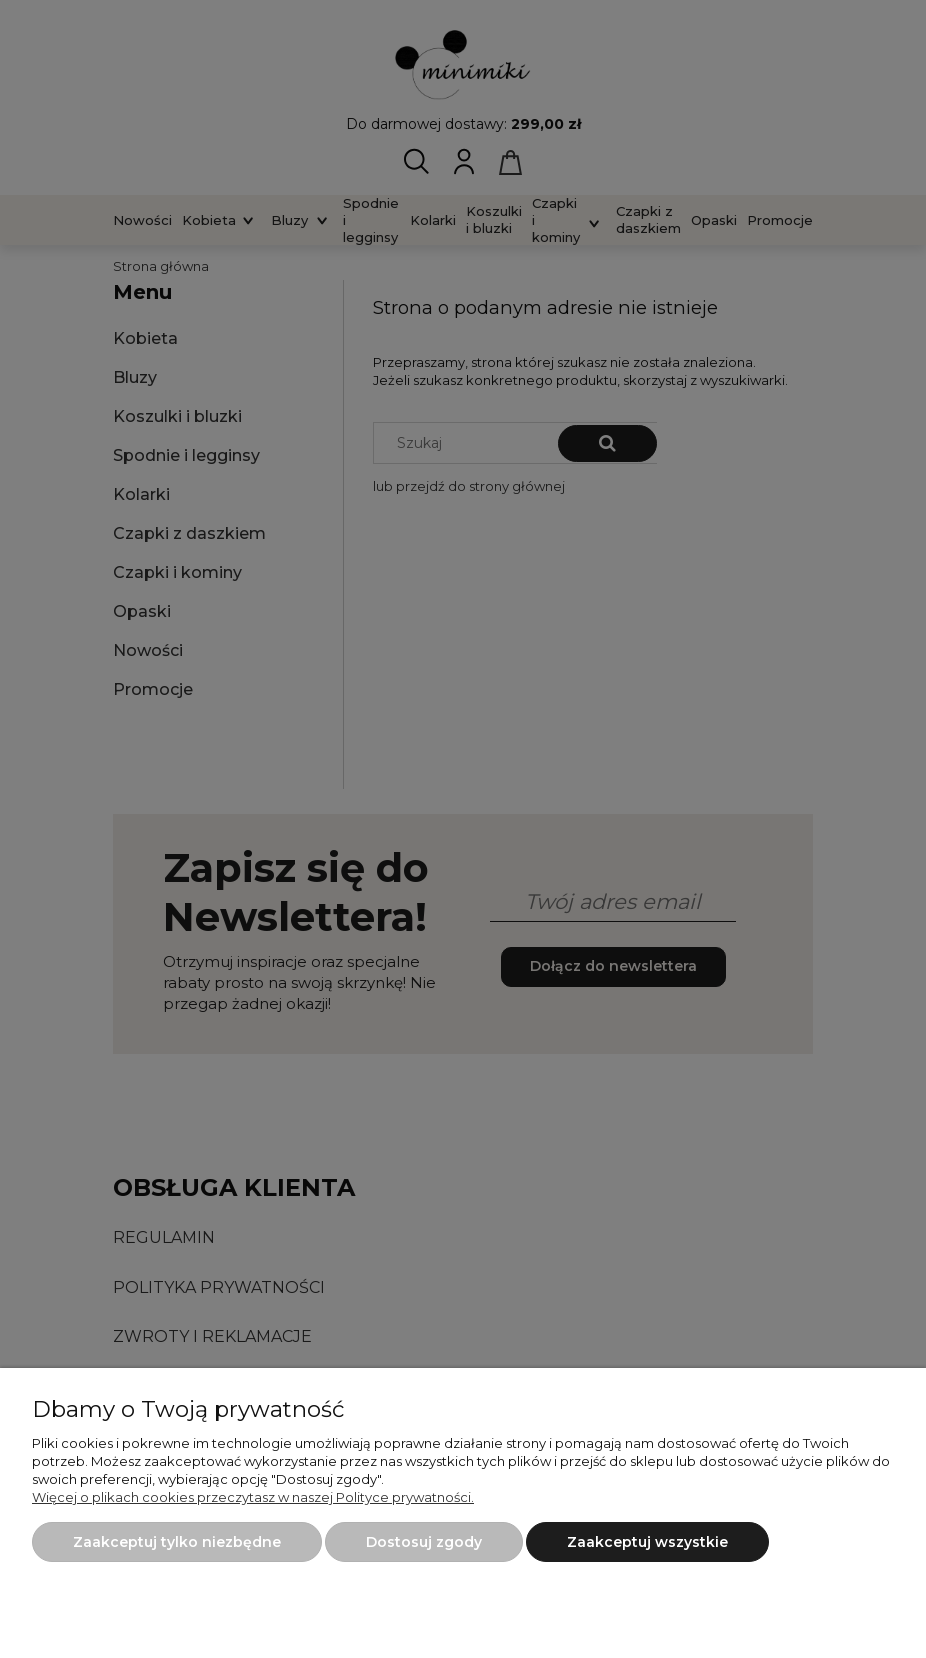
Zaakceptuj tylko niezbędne (177, 1542)
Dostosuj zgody (424, 1542)
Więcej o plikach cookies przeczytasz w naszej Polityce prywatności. (253, 1497)
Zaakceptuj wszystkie (647, 1542)
